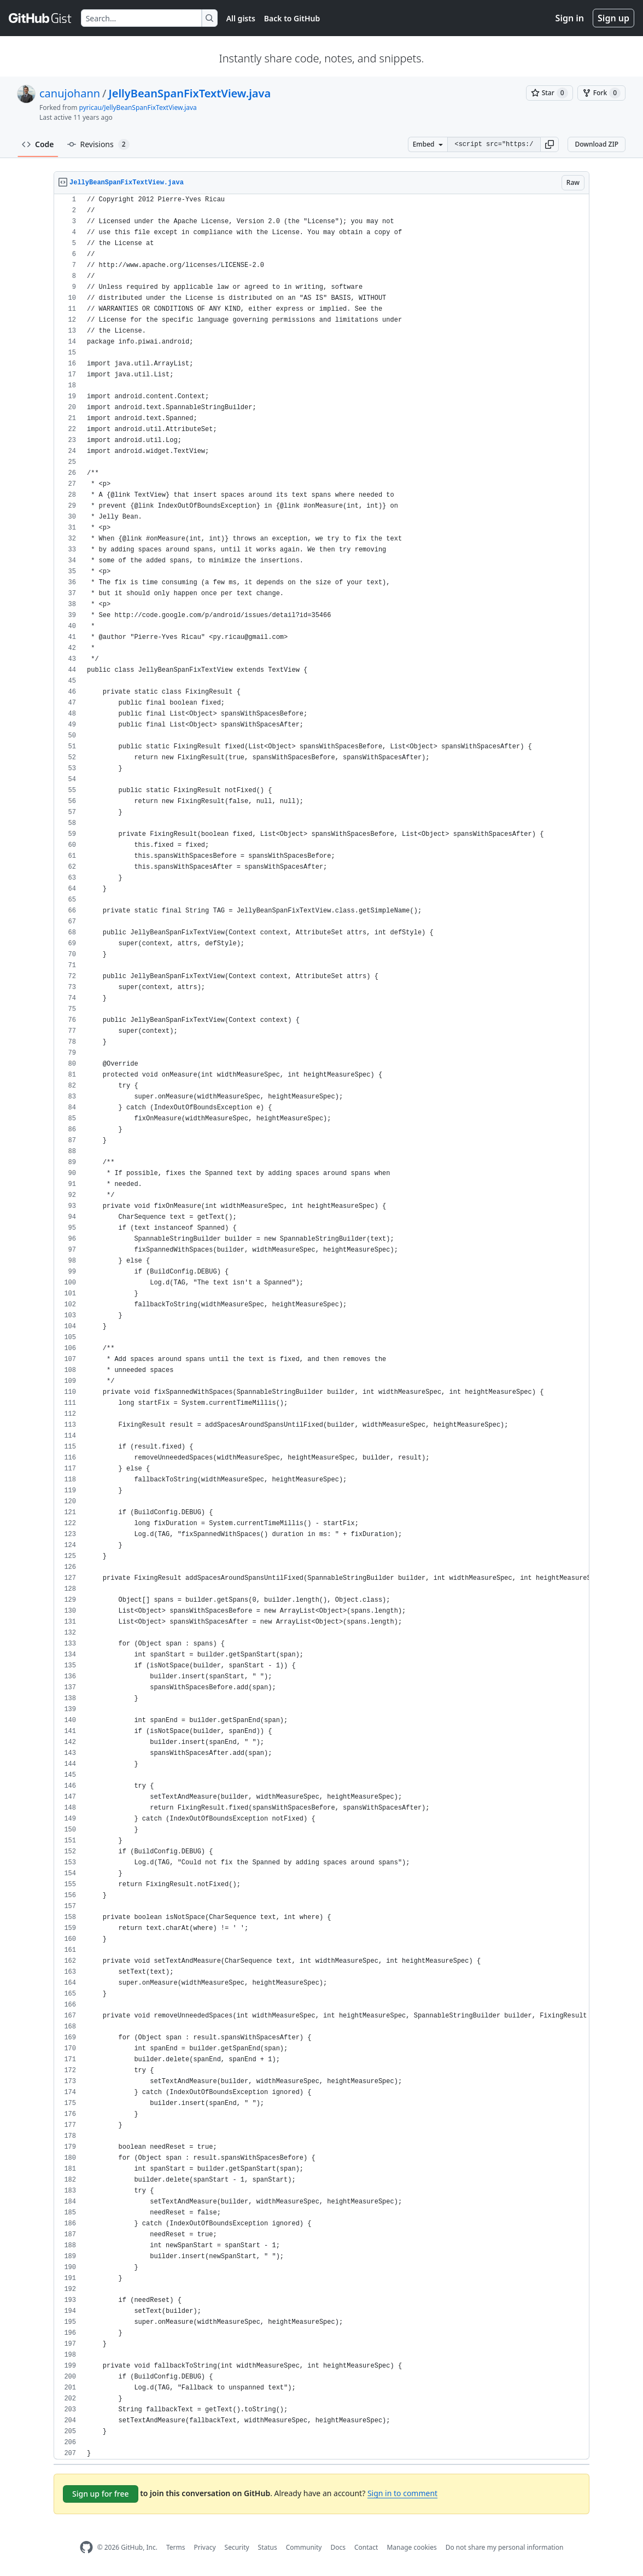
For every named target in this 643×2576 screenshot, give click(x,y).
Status (267, 2547)
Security (237, 2547)
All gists (240, 18)
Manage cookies (411, 2547)
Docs (338, 2547)
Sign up (613, 18)
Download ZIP (596, 144)
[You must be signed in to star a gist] (549, 93)
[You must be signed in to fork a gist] (601, 93)
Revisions (98, 144)
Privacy (205, 2547)
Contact (366, 2547)
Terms (175, 2547)
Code (38, 144)
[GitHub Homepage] (86, 2547)
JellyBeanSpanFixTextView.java (190, 93)
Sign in (570, 18)
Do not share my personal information (505, 2547)
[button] (549, 144)
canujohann (69, 93)
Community (304, 2547)
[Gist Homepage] (40, 18)
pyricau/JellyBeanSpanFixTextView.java (138, 107)
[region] (321, 1326)
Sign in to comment (402, 2493)
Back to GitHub (292, 18)
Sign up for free (100, 2493)
